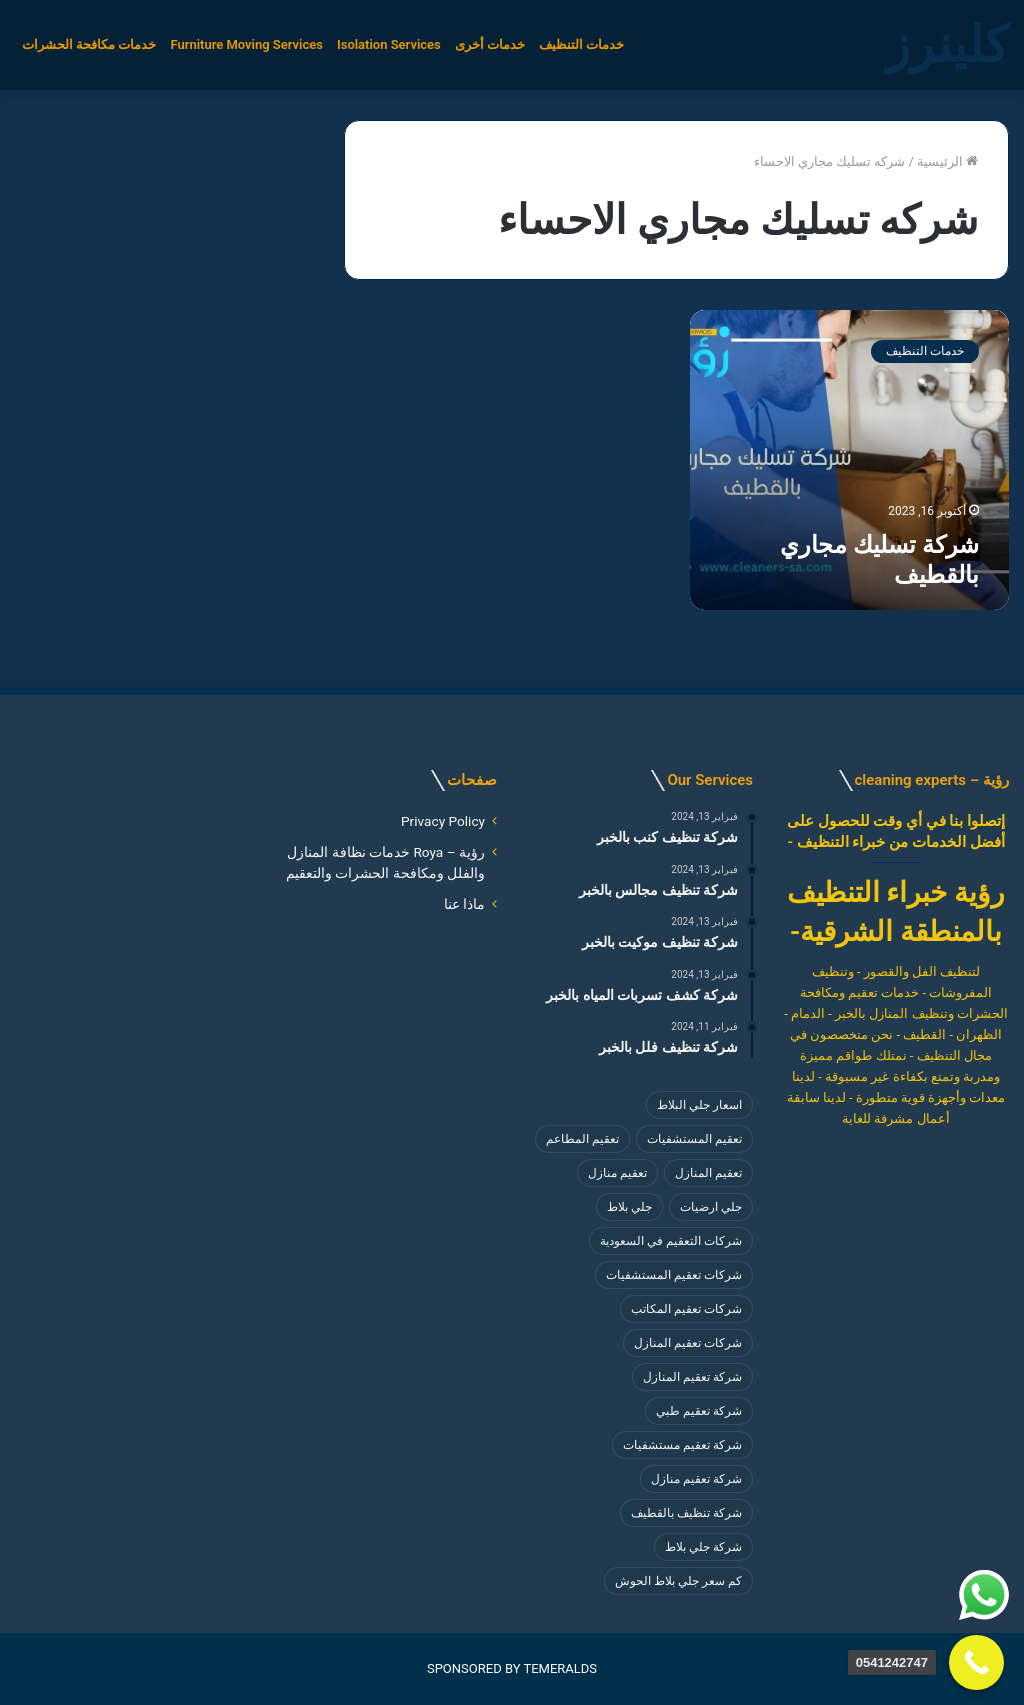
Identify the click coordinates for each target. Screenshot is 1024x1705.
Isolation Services (389, 44)
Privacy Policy (443, 821)
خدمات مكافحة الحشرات (89, 44)
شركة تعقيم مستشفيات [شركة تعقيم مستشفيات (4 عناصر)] (682, 1445)
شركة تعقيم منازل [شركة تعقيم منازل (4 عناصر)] (696, 1479)
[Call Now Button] (976, 1662)
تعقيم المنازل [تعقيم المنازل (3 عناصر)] (708, 1173)
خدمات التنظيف (581, 44)
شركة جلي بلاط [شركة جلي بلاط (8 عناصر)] (703, 1547)
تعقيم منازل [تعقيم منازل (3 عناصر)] (617, 1173)
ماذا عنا (464, 904)
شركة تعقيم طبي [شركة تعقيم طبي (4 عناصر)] (699, 1411)
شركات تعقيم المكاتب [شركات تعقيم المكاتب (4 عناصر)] (686, 1309)
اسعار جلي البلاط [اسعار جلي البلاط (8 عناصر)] (699, 1105)
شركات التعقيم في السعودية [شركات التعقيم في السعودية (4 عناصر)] (671, 1241)
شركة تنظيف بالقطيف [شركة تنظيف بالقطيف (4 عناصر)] (686, 1513)
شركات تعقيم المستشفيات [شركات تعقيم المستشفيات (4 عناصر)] (674, 1275)
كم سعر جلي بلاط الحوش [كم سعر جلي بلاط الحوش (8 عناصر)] (678, 1581)
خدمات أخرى (490, 44)
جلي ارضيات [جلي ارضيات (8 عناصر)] (711, 1207)
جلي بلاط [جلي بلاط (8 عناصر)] (629, 1207)
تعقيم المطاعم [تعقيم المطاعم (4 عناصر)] (582, 1139)
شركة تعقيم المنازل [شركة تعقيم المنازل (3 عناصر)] (692, 1377)
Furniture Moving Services (246, 44)
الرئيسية (947, 161)
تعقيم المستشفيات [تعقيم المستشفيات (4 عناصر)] (694, 1139)
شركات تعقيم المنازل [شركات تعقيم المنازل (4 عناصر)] (688, 1343)
